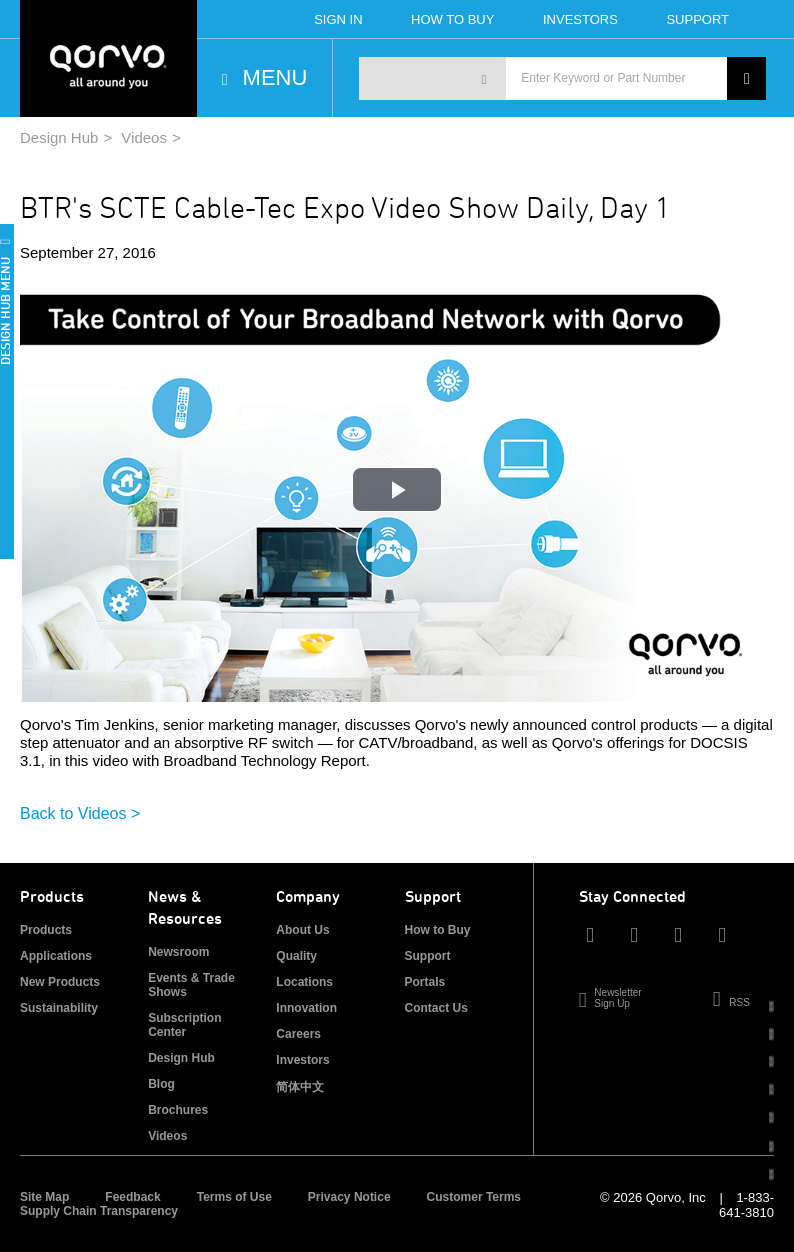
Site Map (44, 1197)
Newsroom (178, 952)
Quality (296, 956)
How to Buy (438, 930)
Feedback (132, 1197)
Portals (425, 982)
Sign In (338, 19)
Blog (161, 1084)
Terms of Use (234, 1197)
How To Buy (452, 19)
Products (46, 930)
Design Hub (59, 137)
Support (697, 19)
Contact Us (436, 1008)
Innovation (306, 1008)
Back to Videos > (80, 813)
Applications (56, 956)
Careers (298, 1034)
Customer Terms (474, 1197)
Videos (144, 137)
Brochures (178, 1110)
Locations (304, 982)
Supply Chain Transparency (99, 1211)
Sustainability (59, 1008)
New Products (60, 982)
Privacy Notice (349, 1197)
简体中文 (300, 1087)
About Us (302, 930)
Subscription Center (184, 1025)
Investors (580, 19)
